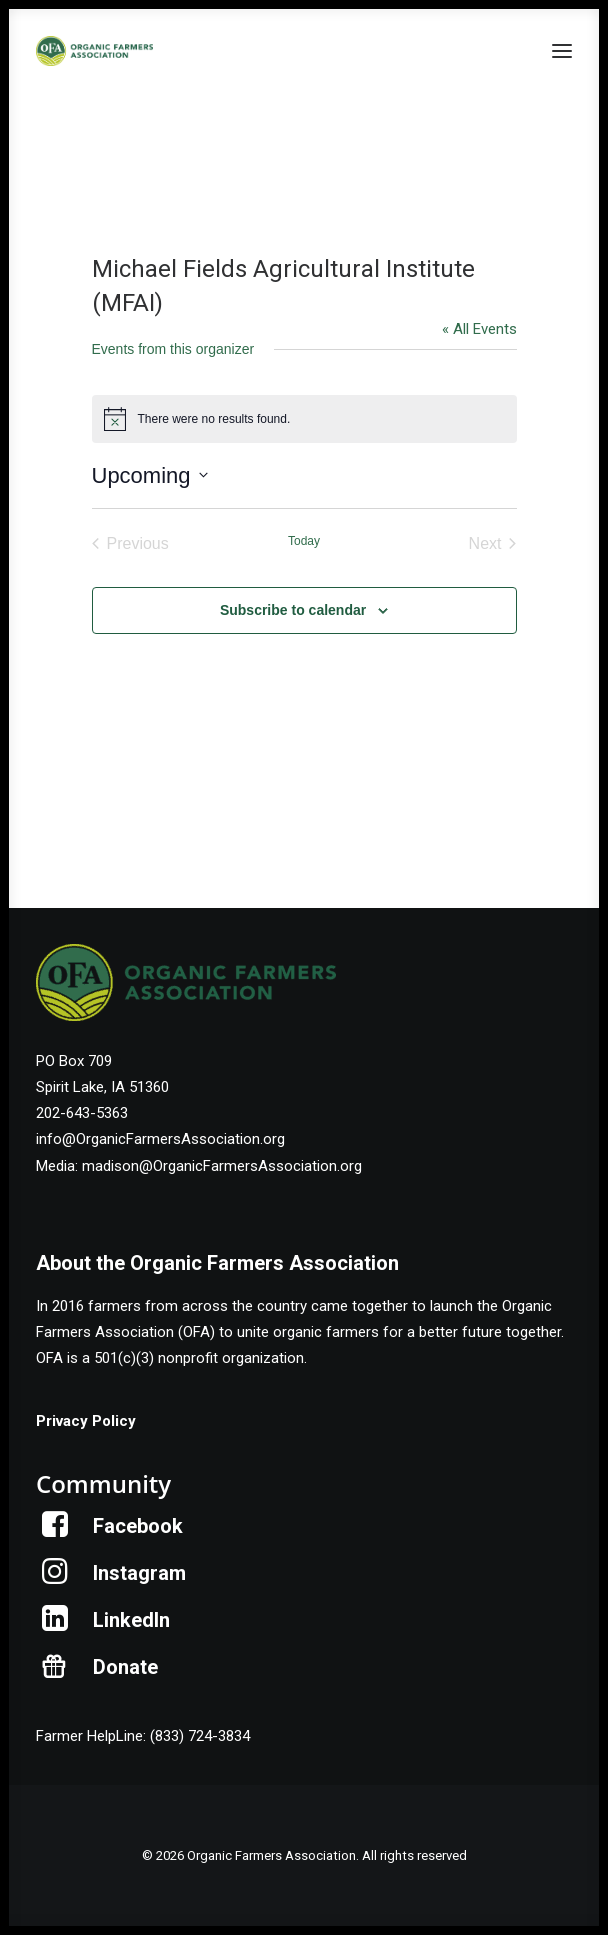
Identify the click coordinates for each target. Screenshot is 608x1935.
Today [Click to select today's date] (304, 541)
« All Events (479, 329)
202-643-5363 (82, 1113)
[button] (562, 51)
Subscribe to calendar (293, 610)
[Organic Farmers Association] (94, 51)
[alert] (304, 419)
